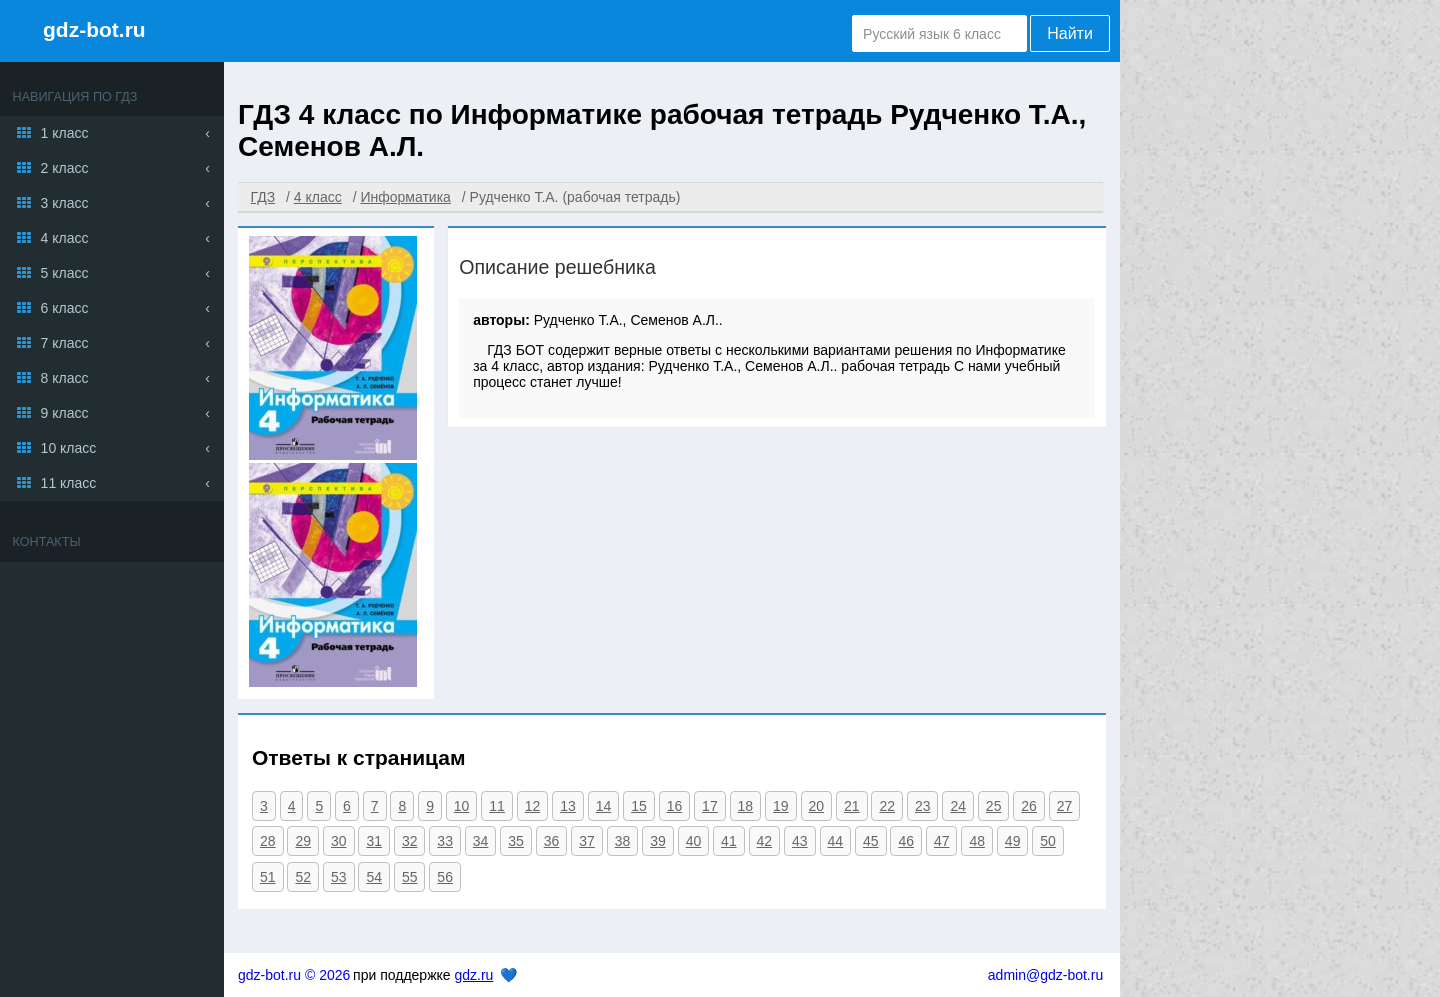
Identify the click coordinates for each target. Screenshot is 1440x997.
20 (817, 806)
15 (639, 806)
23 (923, 806)
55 (410, 877)
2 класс (65, 168)
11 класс (69, 483)
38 (623, 841)
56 (445, 877)
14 (604, 806)
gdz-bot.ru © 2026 (294, 975)
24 (958, 806)
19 (781, 806)
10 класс (69, 448)
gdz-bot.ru (94, 29)
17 (710, 806)
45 (871, 841)
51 (268, 877)
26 (1029, 806)
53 (339, 877)
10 (462, 806)
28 (268, 841)
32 (410, 841)
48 (977, 841)
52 (303, 877)
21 (852, 806)
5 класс (65, 273)
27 (1065, 806)
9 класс (65, 413)
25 (994, 806)
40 (694, 841)
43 (800, 841)
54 (374, 877)
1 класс (65, 133)
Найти (1070, 33)
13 (568, 806)
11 (497, 806)
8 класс (65, 378)
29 (303, 841)
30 (339, 841)
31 (374, 841)
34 (481, 841)
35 (516, 841)
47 (942, 841)
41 (729, 841)
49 (1013, 841)
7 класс (65, 343)
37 (587, 841)
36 (552, 841)
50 (1048, 841)
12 (533, 806)
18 (746, 806)
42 (765, 841)
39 (658, 841)
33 (445, 841)
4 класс (65, 238)
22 (887, 806)
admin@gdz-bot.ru (1045, 975)
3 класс (65, 203)
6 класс (65, 308)
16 (675, 806)
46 (906, 841)
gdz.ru (473, 975)
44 (836, 841)
